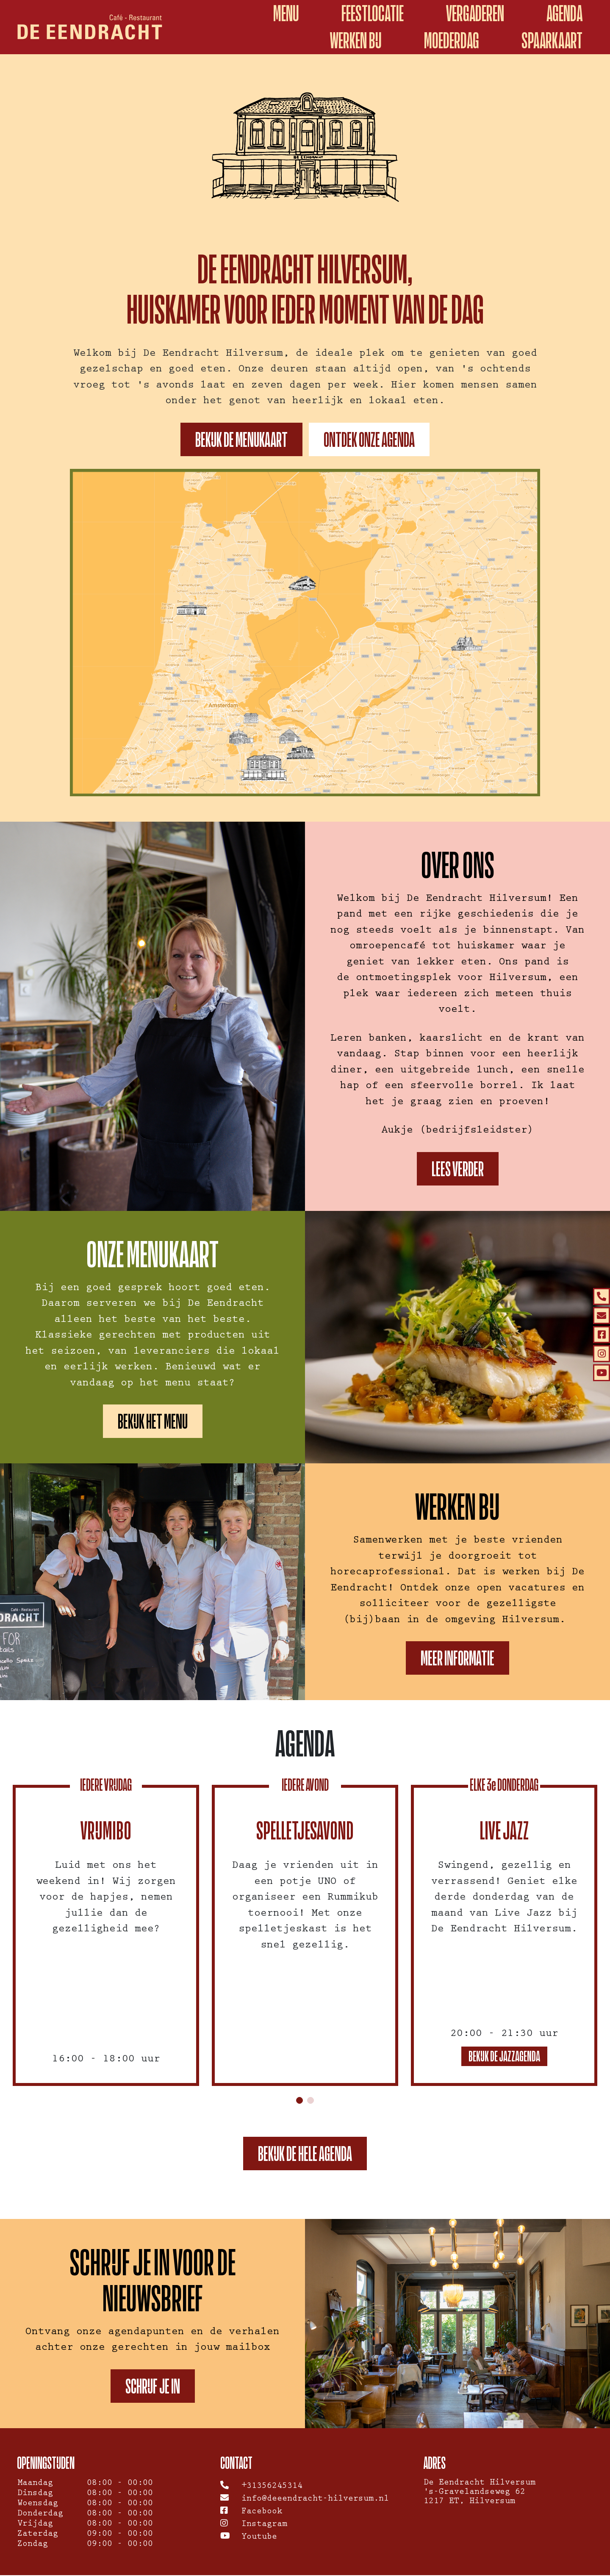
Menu (286, 13)
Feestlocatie (372, 13)
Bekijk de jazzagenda (504, 2056)
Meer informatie (457, 1658)
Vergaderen (475, 13)
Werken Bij (356, 40)
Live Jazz (504, 1830)
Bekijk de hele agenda (305, 2154)
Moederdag (451, 40)
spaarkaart (551, 40)
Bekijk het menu (153, 1421)
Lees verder (458, 1168)
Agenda (564, 13)
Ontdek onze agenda (369, 439)
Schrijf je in (152, 2387)
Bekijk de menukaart (241, 439)
